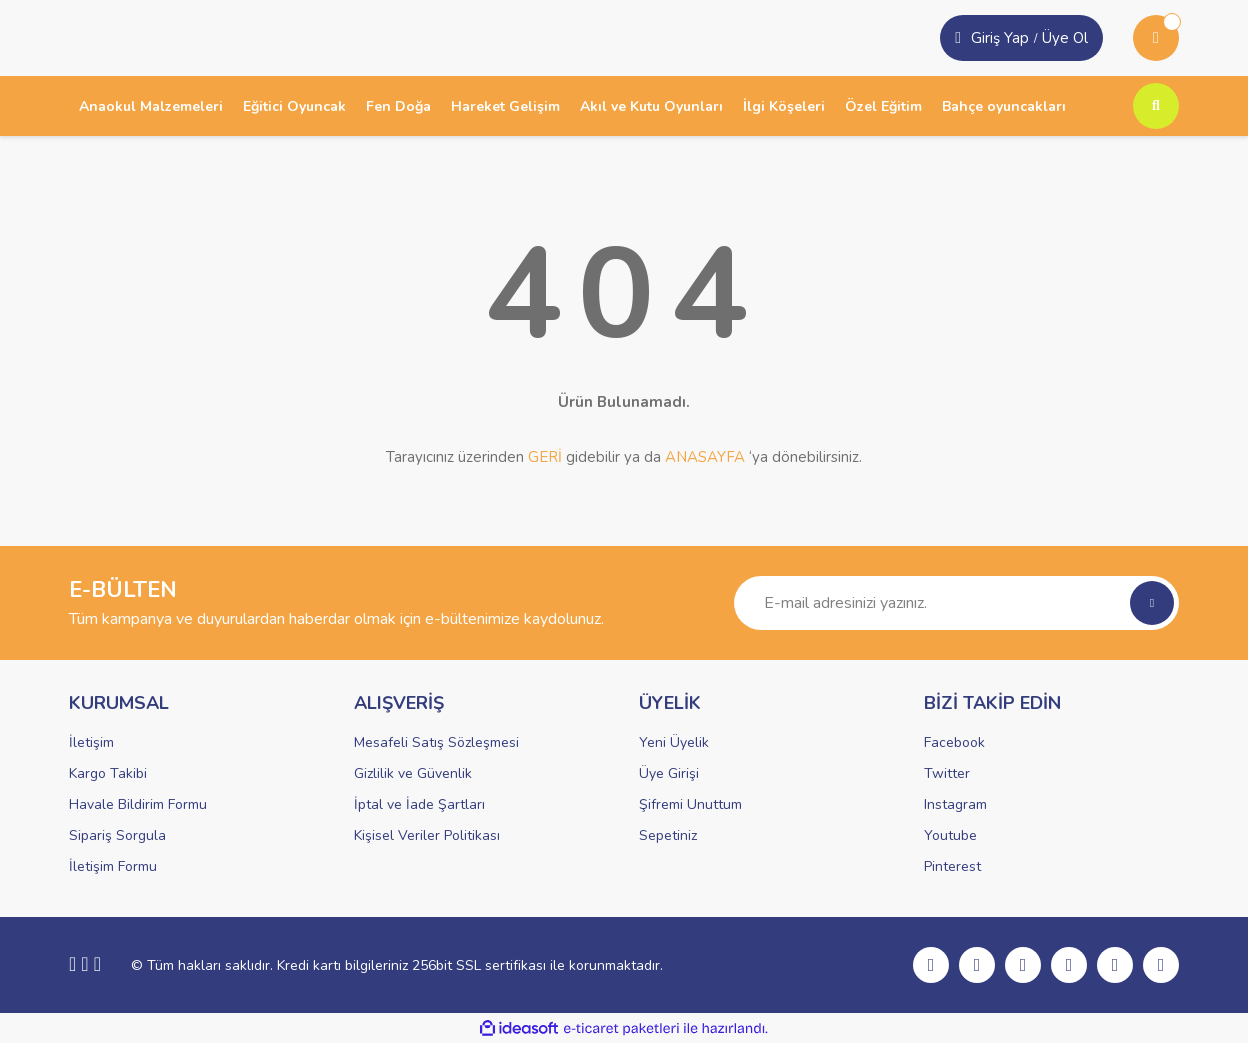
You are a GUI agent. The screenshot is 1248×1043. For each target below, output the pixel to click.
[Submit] (1152, 603)
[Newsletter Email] (956, 603)
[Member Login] (958, 38)
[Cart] (1156, 38)
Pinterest (952, 866)
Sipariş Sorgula (117, 835)
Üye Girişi (669, 773)
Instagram (955, 804)
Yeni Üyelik (674, 742)
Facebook (954, 742)
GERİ (545, 457)
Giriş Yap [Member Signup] (1000, 38)
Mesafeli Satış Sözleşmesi (436, 742)
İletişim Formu (113, 866)
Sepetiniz (668, 835)
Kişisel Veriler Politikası (427, 835)
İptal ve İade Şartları (419, 804)
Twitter (947, 773)
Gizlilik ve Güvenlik (413, 773)
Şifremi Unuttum (690, 804)
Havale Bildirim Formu (138, 804)
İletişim (91, 742)
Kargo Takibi (108, 773)
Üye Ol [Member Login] (1065, 38)
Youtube (950, 835)
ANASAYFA (705, 457)
